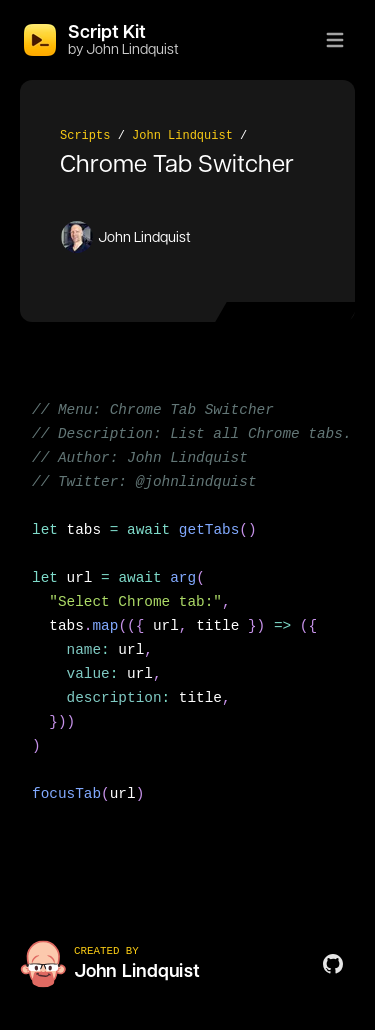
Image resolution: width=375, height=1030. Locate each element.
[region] (187, 614)
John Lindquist (182, 136)
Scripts (85, 136)
